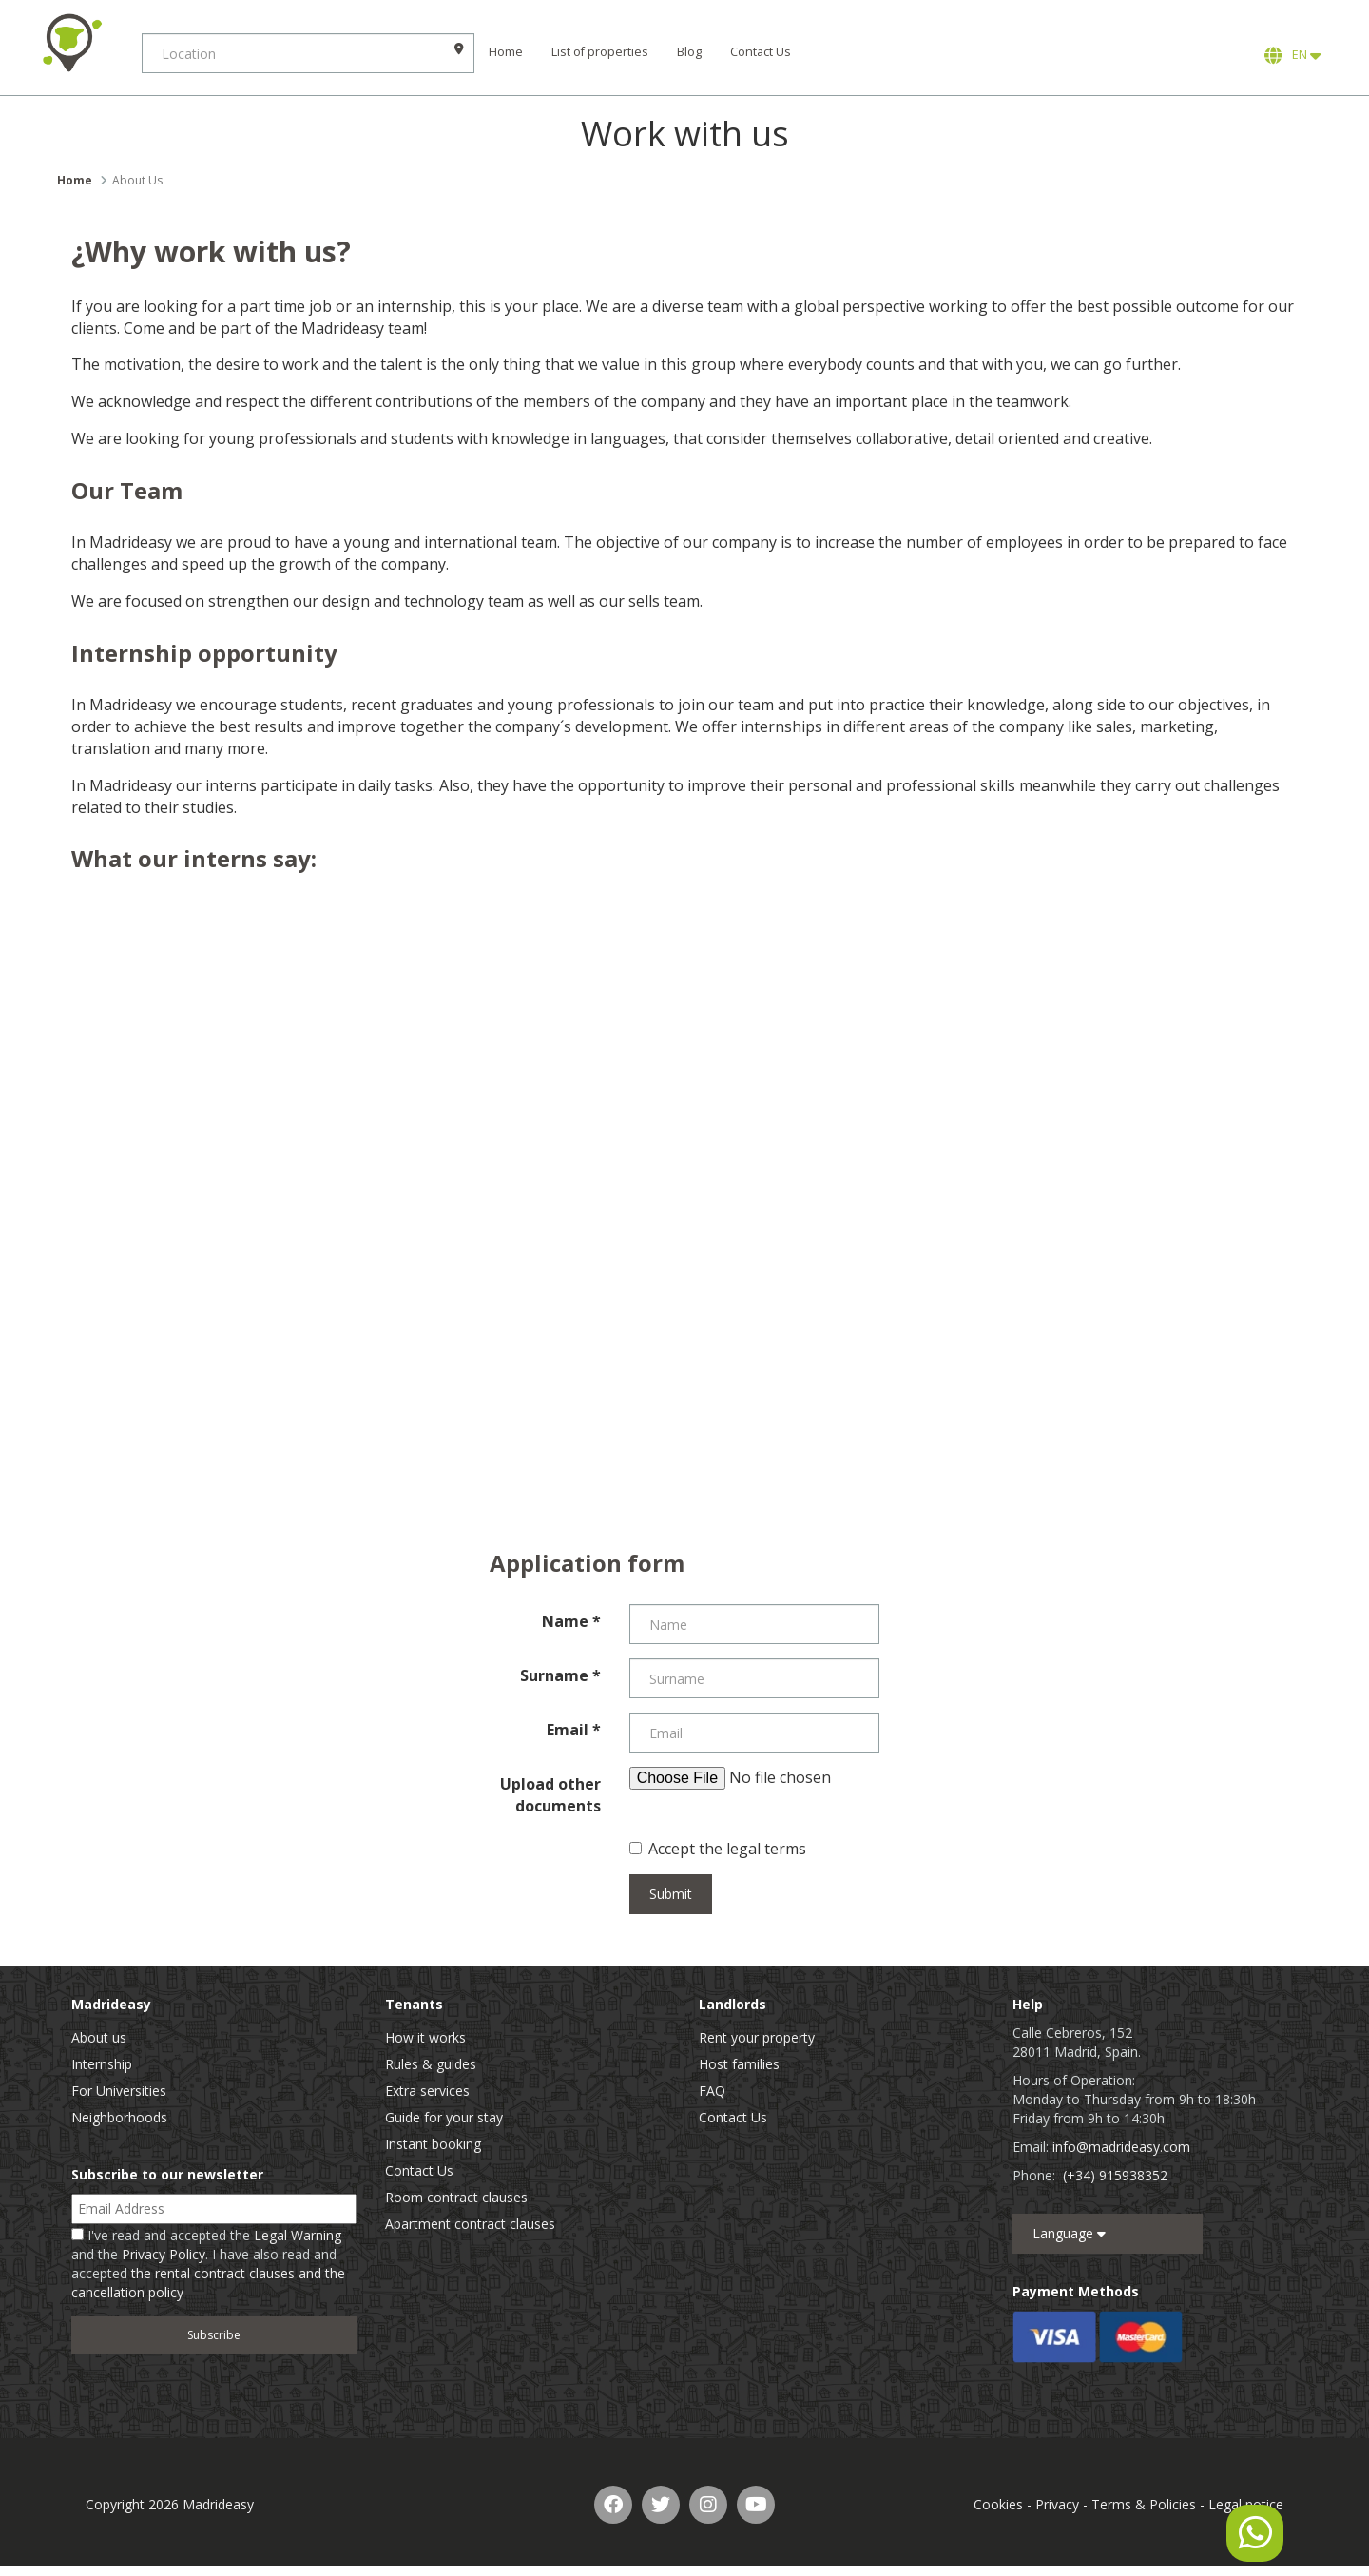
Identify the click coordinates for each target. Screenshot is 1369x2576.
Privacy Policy (163, 2254)
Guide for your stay (444, 2117)
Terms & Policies (1143, 2504)
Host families (739, 2064)
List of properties (600, 52)
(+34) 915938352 (1115, 2175)
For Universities (118, 2091)
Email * (574, 1729)
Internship (101, 2064)
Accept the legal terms (717, 1848)
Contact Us (761, 52)
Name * (571, 1621)
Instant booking (433, 2144)
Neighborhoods (119, 2117)
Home (507, 52)
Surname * (560, 1675)
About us (98, 2037)
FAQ (712, 2091)
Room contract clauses (456, 2197)
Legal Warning (297, 2235)
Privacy (1057, 2504)
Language (1069, 2233)
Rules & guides (430, 2064)
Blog (690, 52)
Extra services (427, 2091)
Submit (670, 1894)
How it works (425, 2037)
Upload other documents (550, 1794)
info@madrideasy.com (1121, 2147)
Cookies (998, 2504)
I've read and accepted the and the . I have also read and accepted (208, 2263)
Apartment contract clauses (470, 2224)
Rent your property (757, 2037)
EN (1292, 55)
